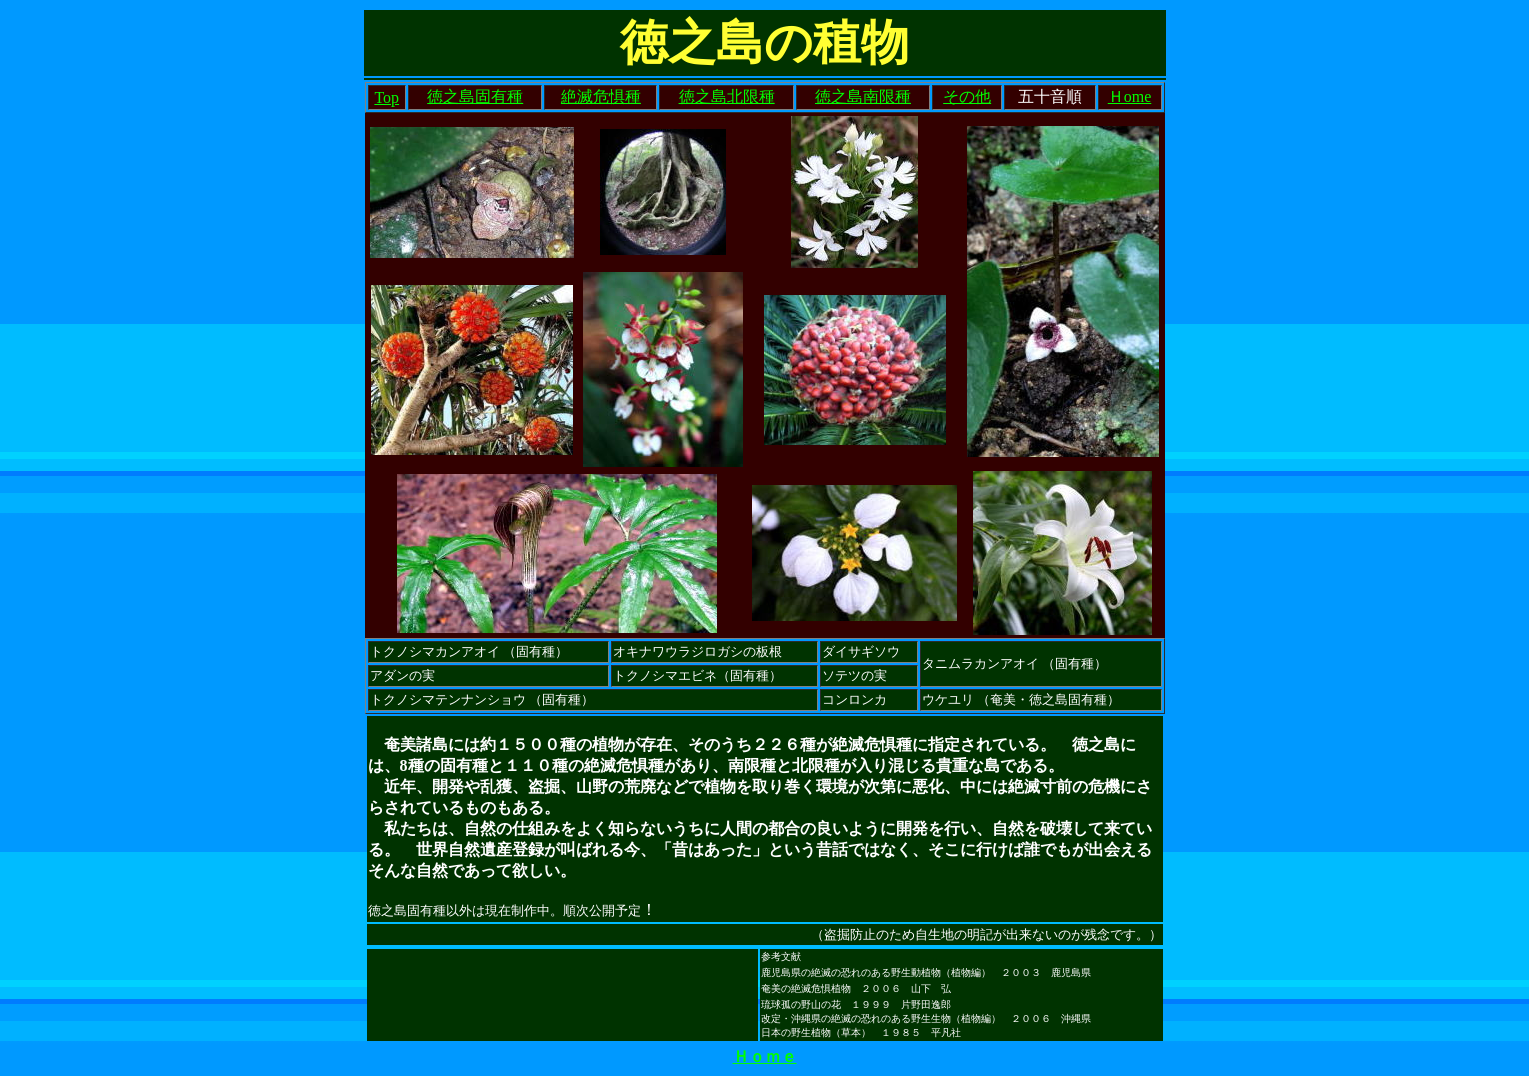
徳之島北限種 (727, 96)
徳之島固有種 (475, 96)
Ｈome (1130, 96)
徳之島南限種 (863, 96)
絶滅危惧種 (601, 96)
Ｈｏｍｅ (765, 1056)
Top (386, 97)
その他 (967, 96)
